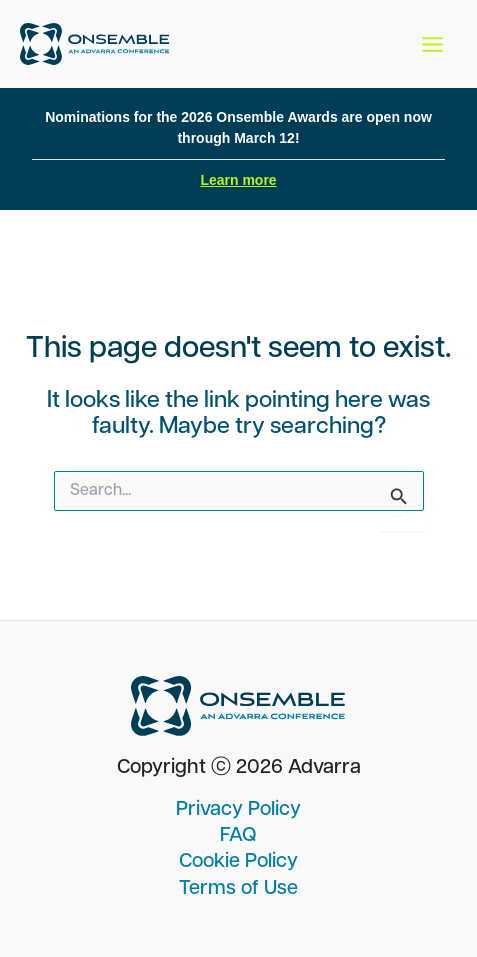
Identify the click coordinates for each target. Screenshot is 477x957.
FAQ (238, 836)
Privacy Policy (238, 810)
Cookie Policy (238, 862)
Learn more (238, 180)
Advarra (324, 768)
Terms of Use (238, 889)
